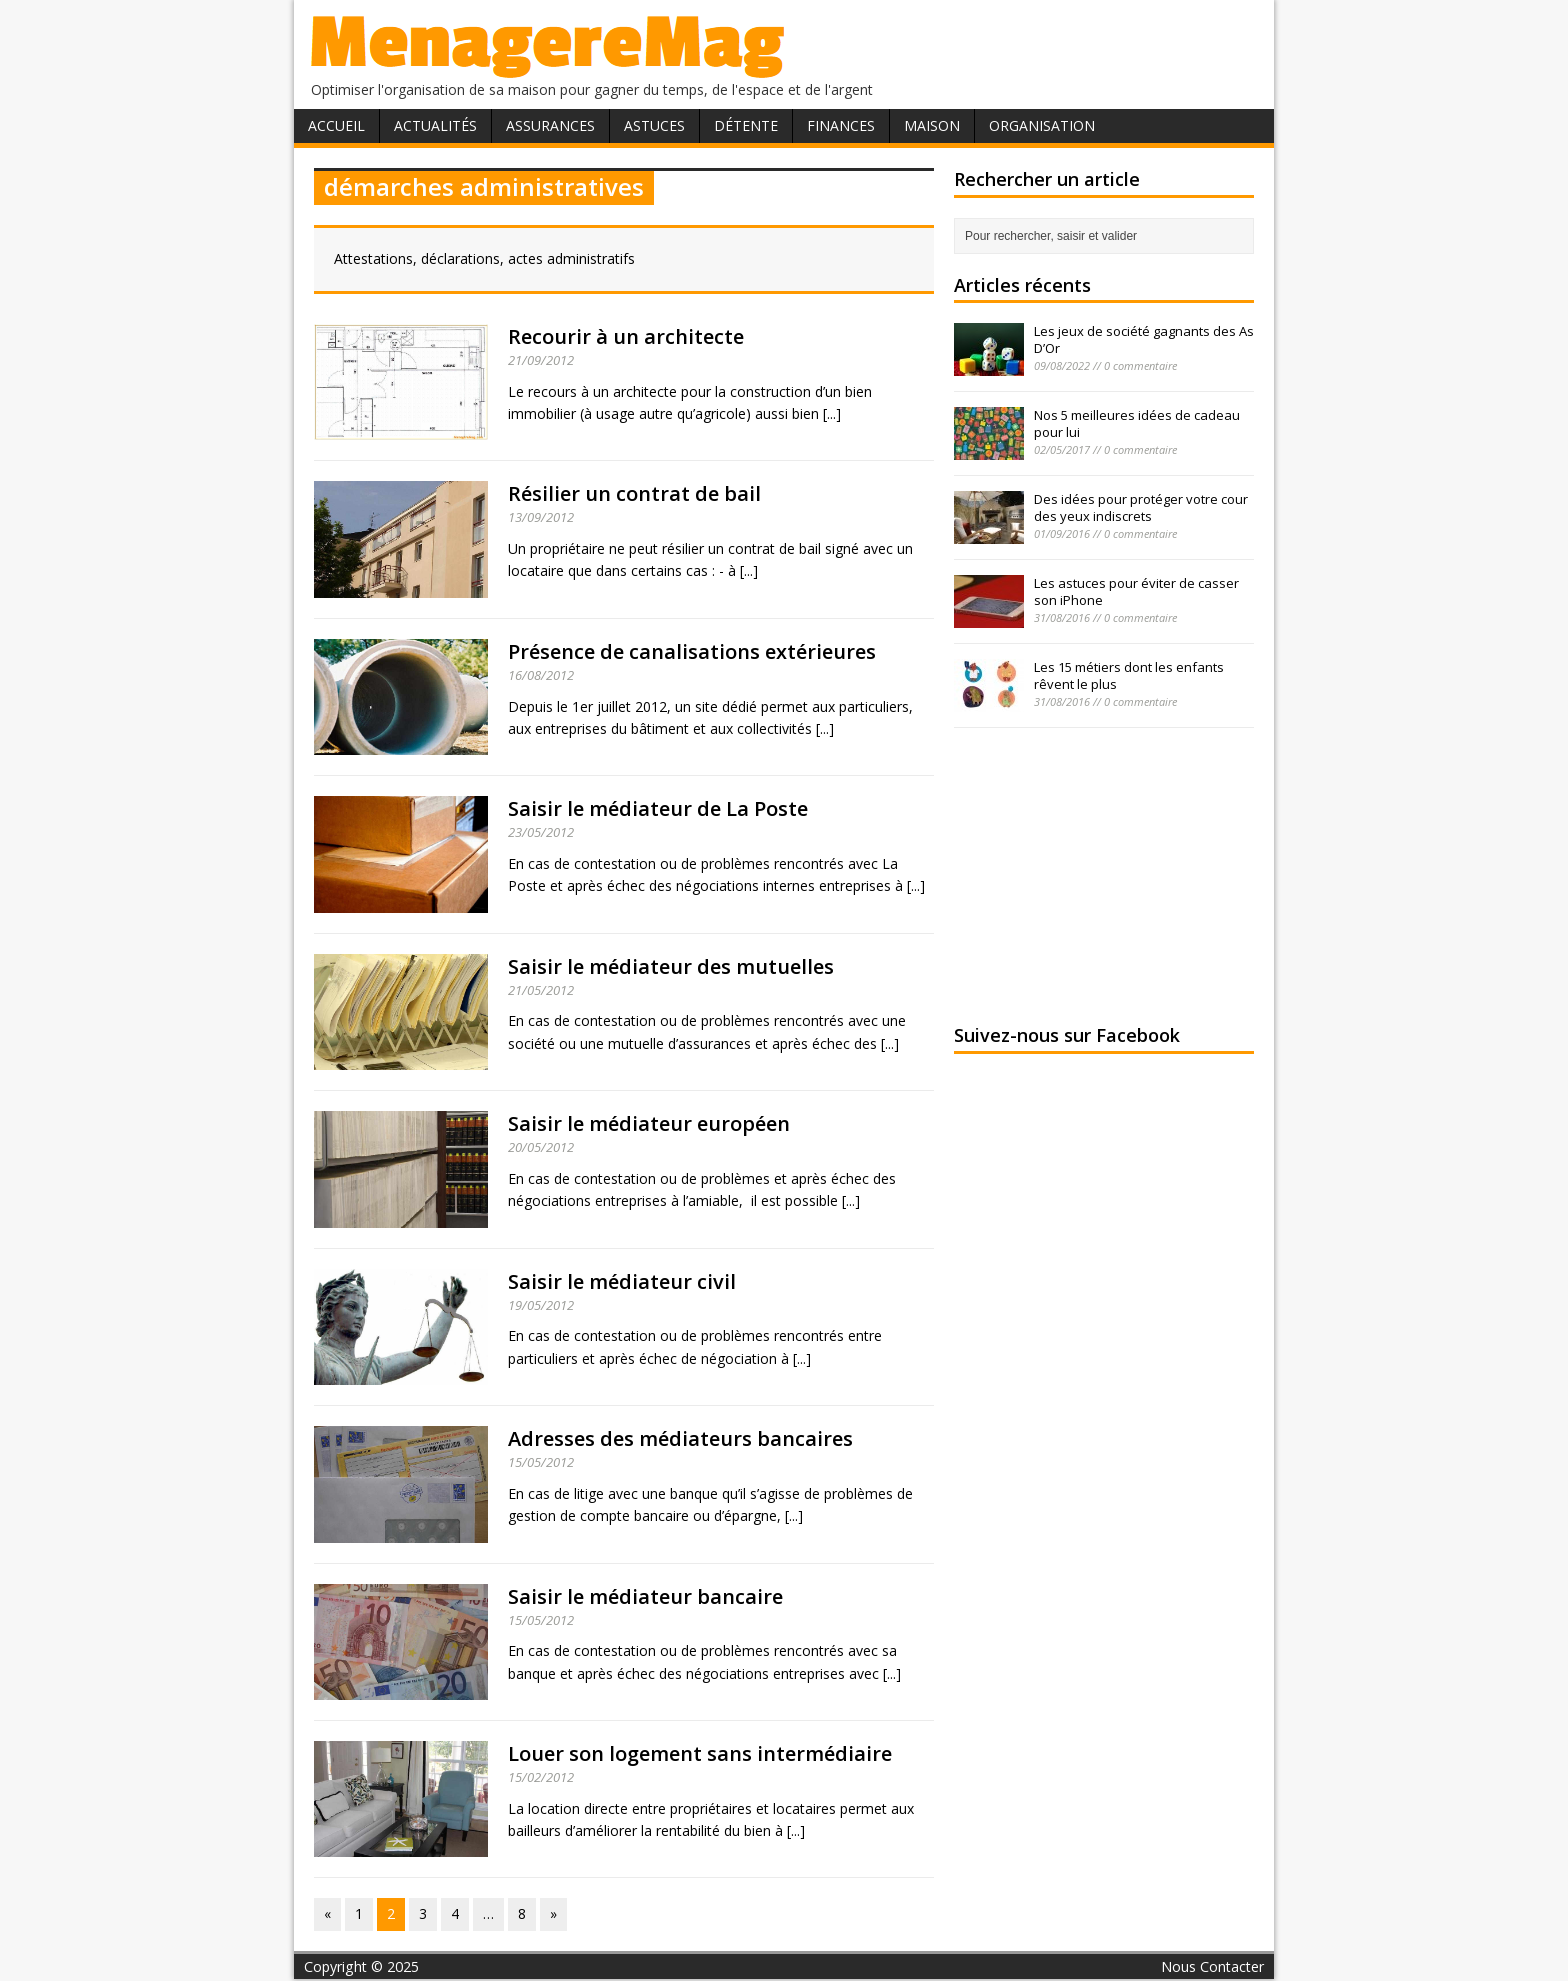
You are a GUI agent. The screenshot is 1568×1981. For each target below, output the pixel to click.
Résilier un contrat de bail (634, 493)
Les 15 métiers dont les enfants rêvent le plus (1129, 675)
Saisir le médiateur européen (649, 1123)
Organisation (1042, 125)
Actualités (435, 125)
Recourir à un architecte (626, 336)
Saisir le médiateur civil (622, 1281)
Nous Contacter (1212, 1966)
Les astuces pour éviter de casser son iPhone (1136, 591)
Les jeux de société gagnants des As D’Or (1144, 339)
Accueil (336, 125)
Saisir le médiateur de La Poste (658, 808)
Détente (746, 125)
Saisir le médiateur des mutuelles (671, 966)
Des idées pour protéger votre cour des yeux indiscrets (1141, 507)
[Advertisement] (1104, 873)
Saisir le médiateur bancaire (645, 1596)
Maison (932, 125)
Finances (841, 125)
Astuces (654, 125)
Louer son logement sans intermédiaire (700, 1753)
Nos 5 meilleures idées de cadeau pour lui (1137, 423)
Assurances (550, 125)
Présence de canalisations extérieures (692, 651)
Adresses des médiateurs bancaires (680, 1438)
